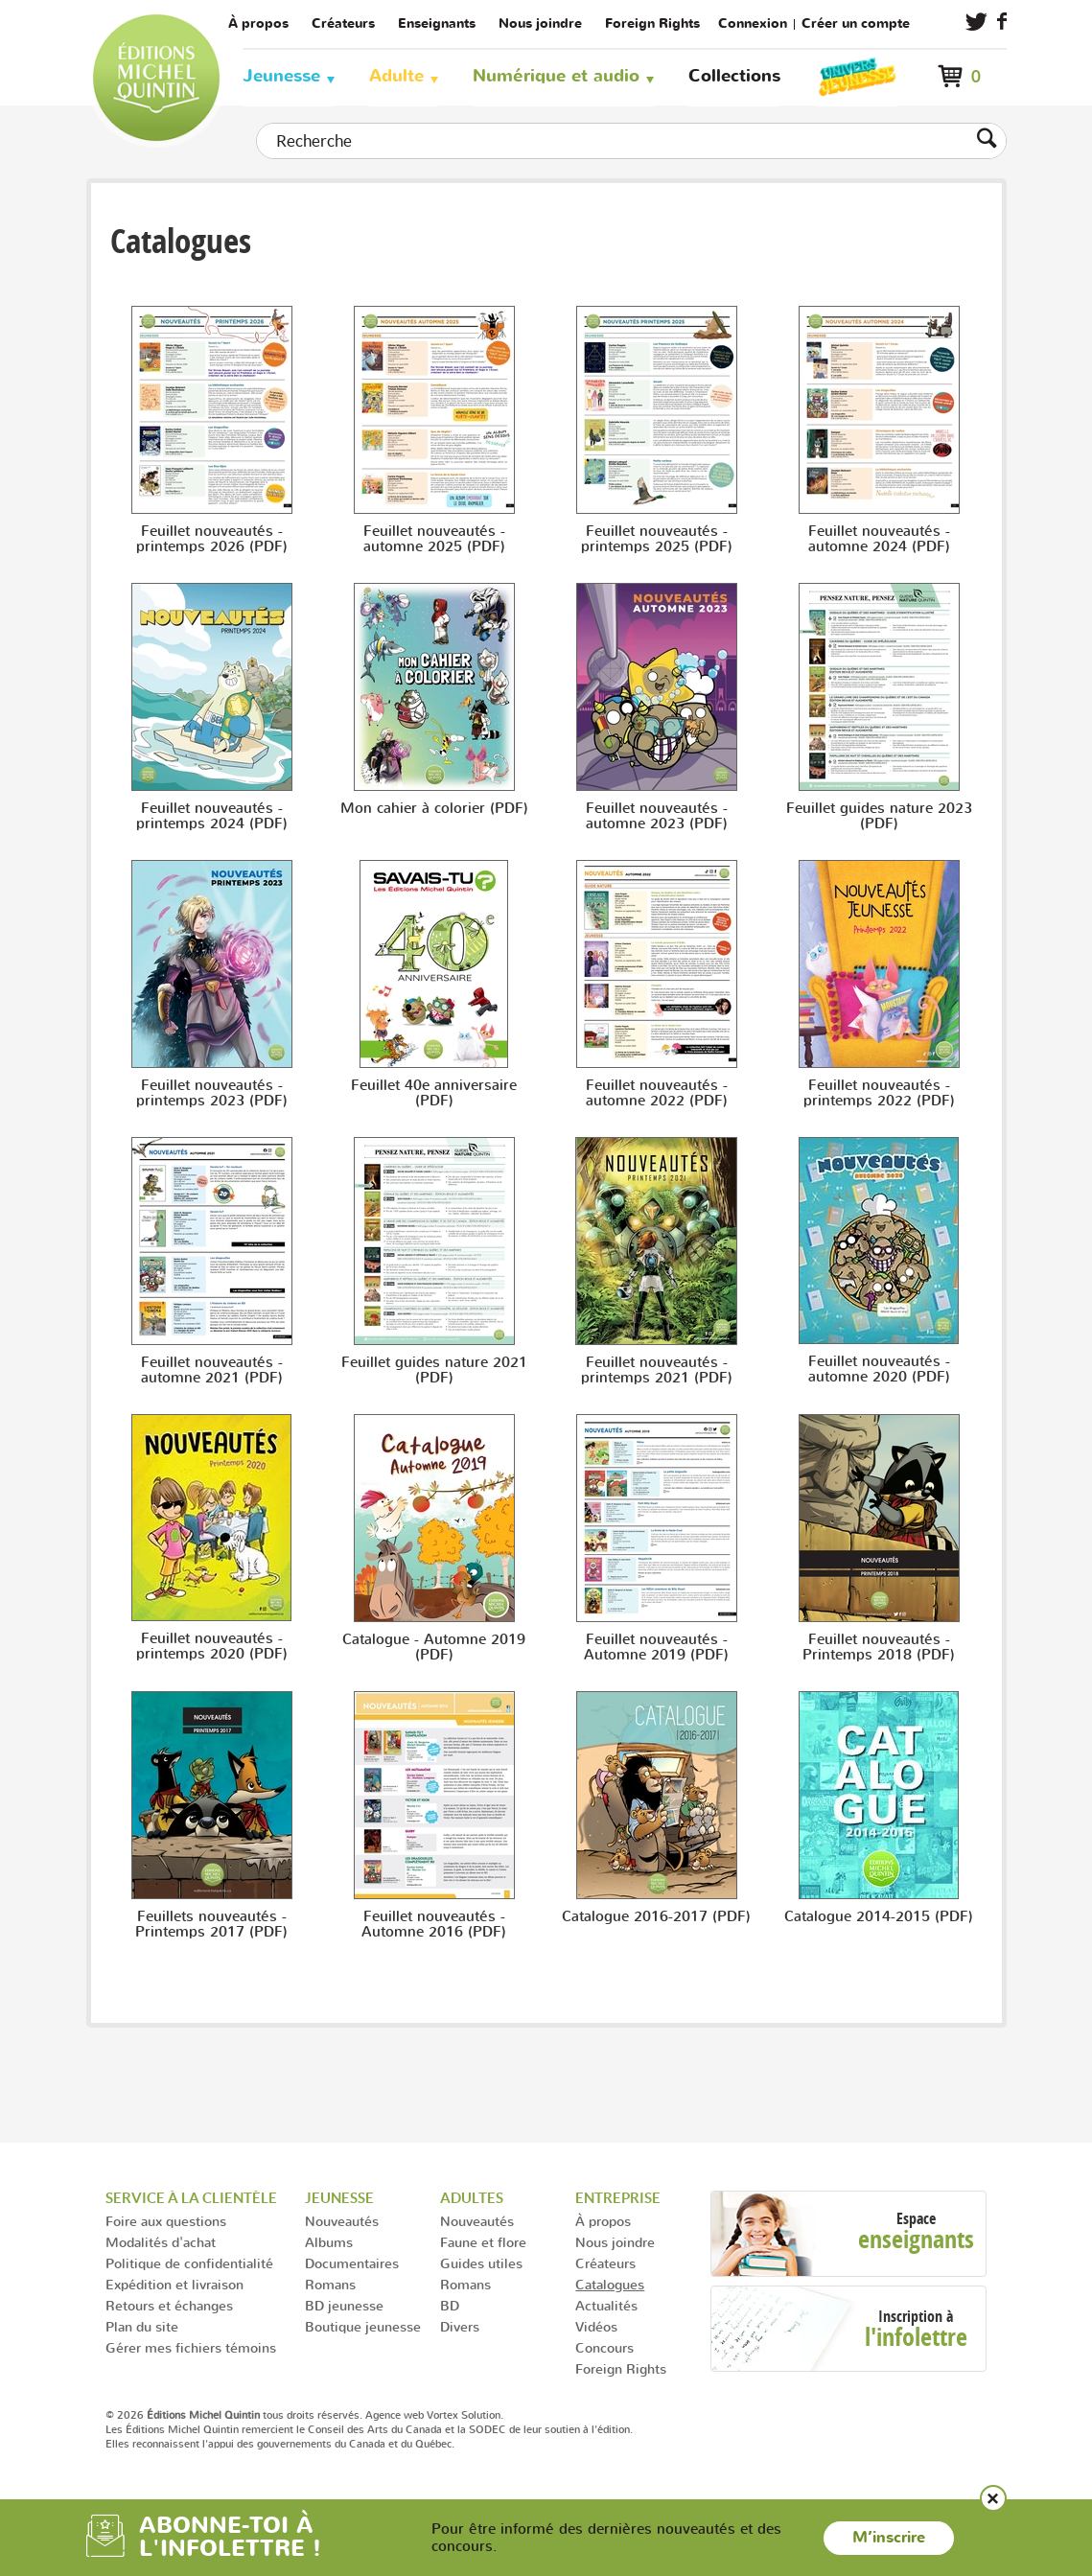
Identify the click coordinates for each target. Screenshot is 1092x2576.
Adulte (396, 76)
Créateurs (343, 23)
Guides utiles (481, 2263)
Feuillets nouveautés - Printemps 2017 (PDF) (211, 1924)
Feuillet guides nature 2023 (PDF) (879, 816)
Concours (604, 2347)
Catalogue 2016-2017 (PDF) (656, 1916)
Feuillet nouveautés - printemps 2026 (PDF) (212, 538)
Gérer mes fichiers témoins (190, 2347)
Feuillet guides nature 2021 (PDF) (434, 1370)
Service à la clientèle (191, 2198)
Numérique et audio (556, 76)
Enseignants (437, 23)
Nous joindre (540, 23)
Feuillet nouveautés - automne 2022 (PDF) (657, 1093)
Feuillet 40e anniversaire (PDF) (434, 1093)
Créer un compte (856, 23)
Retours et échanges (169, 2305)
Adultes (471, 2198)
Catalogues (609, 2284)
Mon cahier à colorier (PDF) (434, 808)
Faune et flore (483, 2242)
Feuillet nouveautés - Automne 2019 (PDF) (656, 1647)
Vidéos (596, 2326)
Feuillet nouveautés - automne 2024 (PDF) (879, 538)
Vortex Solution (463, 2415)
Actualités (606, 2305)
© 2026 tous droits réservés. (233, 2415)
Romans (330, 2284)
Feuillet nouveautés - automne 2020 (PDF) (879, 1369)
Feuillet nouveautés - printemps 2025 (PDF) (656, 538)
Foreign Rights (652, 23)
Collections (734, 76)
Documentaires (352, 2263)
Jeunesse (281, 76)
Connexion (752, 23)
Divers (459, 2326)
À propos (258, 23)
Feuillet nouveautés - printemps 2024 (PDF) (212, 816)
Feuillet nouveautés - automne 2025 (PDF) (434, 538)
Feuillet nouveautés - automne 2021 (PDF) (212, 1370)
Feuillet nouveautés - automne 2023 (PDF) (657, 816)
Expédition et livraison (174, 2284)
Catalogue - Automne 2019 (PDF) (433, 1647)
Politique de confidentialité (189, 2263)
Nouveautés (342, 2221)
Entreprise (618, 2198)
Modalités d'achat (160, 2242)
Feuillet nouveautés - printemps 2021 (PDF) (656, 1370)
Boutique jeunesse (363, 2326)
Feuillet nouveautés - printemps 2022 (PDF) (879, 1093)
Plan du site (141, 2326)
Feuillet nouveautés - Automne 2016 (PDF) (433, 1924)
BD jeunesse (344, 2305)
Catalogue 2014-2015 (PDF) (878, 1916)
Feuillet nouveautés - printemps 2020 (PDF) (212, 1646)
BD (449, 2305)
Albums (329, 2242)
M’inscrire (888, 2537)
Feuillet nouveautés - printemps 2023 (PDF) (212, 1093)
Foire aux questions (165, 2221)
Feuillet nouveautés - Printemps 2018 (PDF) (878, 1647)
